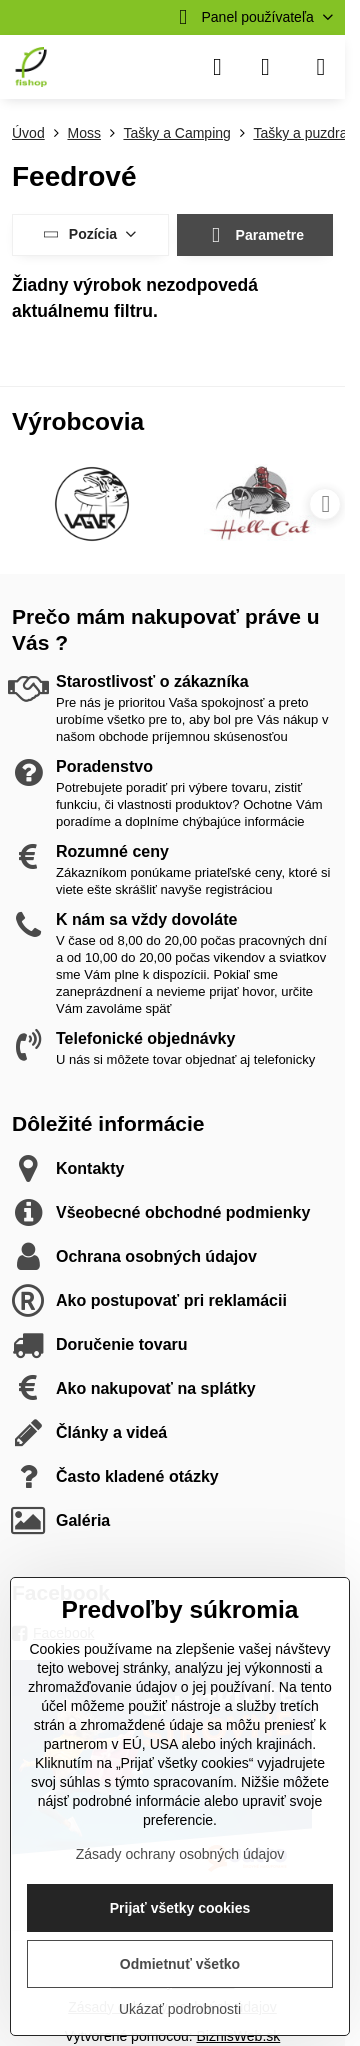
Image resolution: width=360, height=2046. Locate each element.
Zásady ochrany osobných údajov (180, 1854)
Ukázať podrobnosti (180, 2009)
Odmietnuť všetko (180, 1964)
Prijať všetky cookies (180, 1908)
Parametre (254, 235)
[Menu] (321, 67)
